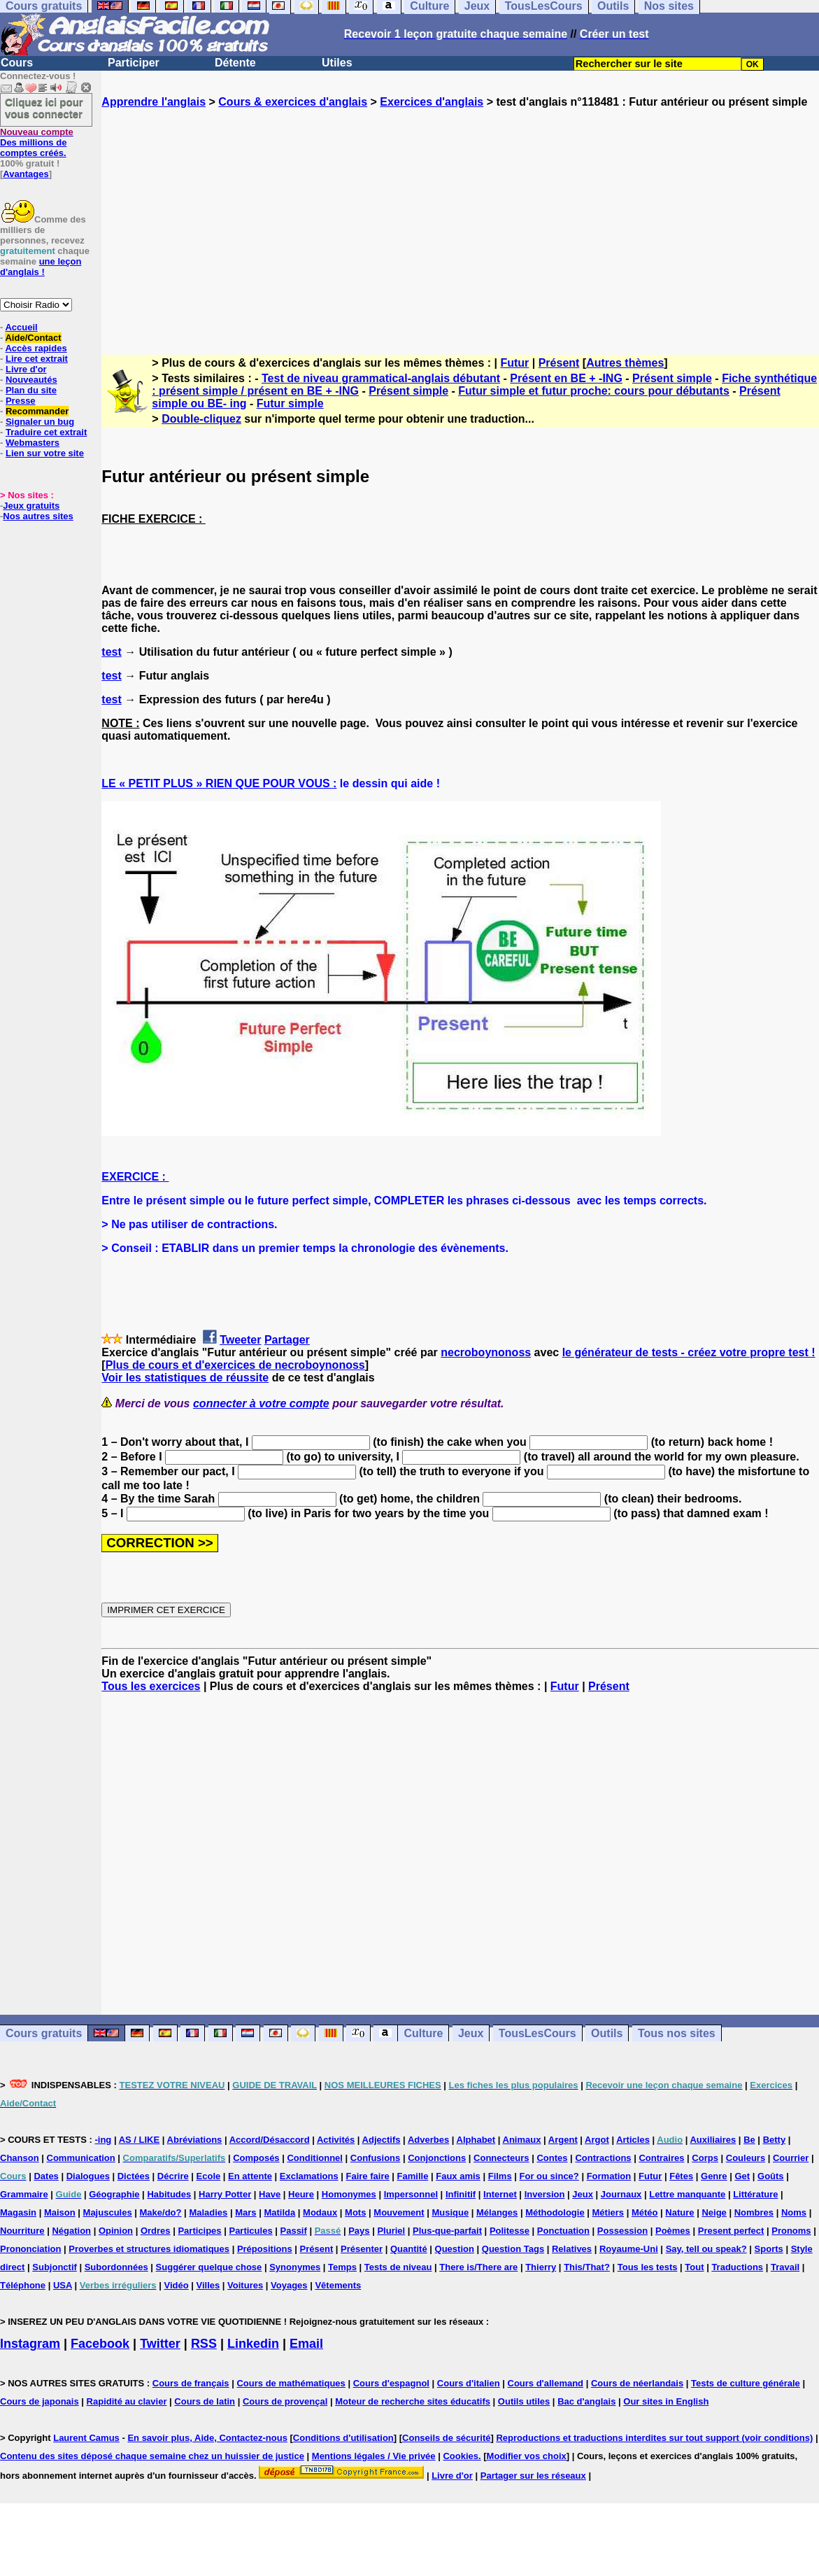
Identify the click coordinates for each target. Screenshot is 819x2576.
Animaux (522, 2139)
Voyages (289, 2285)
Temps (342, 2267)
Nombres (754, 2212)
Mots (355, 2212)
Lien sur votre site (45, 453)
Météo (645, 2212)
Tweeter (240, 1340)
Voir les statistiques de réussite (185, 1378)
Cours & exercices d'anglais (292, 102)
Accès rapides (35, 348)
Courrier (791, 2158)
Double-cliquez (201, 419)
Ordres (156, 2230)
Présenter (362, 2249)
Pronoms (791, 2230)
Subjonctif (54, 2267)
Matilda (279, 2212)
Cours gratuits (44, 2033)
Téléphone (22, 2285)
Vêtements (338, 2285)
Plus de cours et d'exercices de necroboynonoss (235, 1365)
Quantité (408, 2249)
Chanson (19, 2158)
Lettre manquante (687, 2194)
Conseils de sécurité (446, 2438)
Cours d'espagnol (391, 2383)
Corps (705, 2158)
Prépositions (264, 2249)
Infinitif (461, 2194)
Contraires (661, 2158)
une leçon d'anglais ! (40, 266)
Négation (71, 2230)
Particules (250, 2230)
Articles (633, 2139)
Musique (450, 2212)
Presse (21, 400)
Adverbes (428, 2139)
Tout (694, 2267)
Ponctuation (563, 2230)
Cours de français (190, 2383)
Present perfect (731, 2230)
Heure (301, 2194)
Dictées (133, 2176)
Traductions (737, 2267)
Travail (785, 2267)
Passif (293, 2230)
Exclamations (309, 2176)
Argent (563, 2139)
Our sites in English (665, 2401)
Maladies (208, 2212)
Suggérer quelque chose (209, 2267)
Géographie (114, 2194)
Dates (46, 2176)
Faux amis (458, 2176)
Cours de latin (204, 2401)
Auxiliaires (713, 2139)
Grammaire (24, 2194)
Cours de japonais (39, 2401)
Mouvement (398, 2212)
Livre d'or (26, 369)
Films (500, 2176)
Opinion (116, 2230)
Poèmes (672, 2230)
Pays (358, 2230)
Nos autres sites (38, 516)
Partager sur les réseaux (533, 2475)
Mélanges (497, 2212)
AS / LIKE (139, 2139)
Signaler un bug (40, 421)
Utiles (337, 63)
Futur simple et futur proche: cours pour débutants (593, 391)
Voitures (245, 2285)
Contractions (603, 2158)
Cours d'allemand (546, 2383)
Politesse (509, 2230)
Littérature (755, 2194)
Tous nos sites (676, 2033)
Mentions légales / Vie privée (374, 2456)
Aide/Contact (33, 337)
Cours (17, 63)
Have (269, 2194)
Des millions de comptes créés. (36, 142)
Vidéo (176, 2285)
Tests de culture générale (745, 2383)
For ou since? (549, 2176)
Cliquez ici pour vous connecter (44, 108)
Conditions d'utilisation (343, 2438)
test (111, 652)
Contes (551, 2158)
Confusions (375, 2158)
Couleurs (745, 2158)
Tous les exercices (150, 1686)
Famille (413, 2176)
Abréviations (194, 2139)
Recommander (37, 411)
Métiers (608, 2212)
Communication (81, 2158)
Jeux (470, 2033)
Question (454, 2249)
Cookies (460, 2456)
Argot (597, 2139)
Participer (133, 63)
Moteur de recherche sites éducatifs (412, 2401)
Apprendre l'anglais (153, 102)
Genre (714, 2176)
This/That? (587, 2267)
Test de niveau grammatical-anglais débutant (381, 378)
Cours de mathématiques (290, 2383)
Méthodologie (555, 2212)
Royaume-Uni (628, 2249)
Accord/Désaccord (269, 2139)
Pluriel (391, 2230)
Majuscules (107, 2212)
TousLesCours (537, 2033)
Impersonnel (411, 2194)
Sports (769, 2249)
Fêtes (681, 2176)
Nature (679, 2212)
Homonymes (349, 2194)
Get (742, 2176)
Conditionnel (314, 2158)
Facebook (100, 2344)
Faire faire (368, 2176)
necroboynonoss (486, 1352)
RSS (204, 2344)
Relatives (572, 2249)
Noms (793, 2212)
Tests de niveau (398, 2267)
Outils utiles (524, 2401)
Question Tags (513, 2249)
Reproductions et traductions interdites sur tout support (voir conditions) (654, 2438)
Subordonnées (116, 2267)
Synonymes (294, 2267)
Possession (622, 2230)
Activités (336, 2139)
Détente (235, 63)
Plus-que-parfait (447, 2230)
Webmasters (32, 442)
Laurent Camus (86, 2438)
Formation (609, 2176)
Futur (514, 363)
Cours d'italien (468, 2383)
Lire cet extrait (37, 358)
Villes (208, 2285)
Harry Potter (225, 2194)
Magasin (18, 2212)
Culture (423, 2033)
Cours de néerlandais (637, 2383)
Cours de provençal (285, 2401)
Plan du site (31, 390)
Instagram (30, 2344)
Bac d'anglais (586, 2401)
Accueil (21, 327)
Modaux (320, 2212)
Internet (500, 2194)
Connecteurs (501, 2158)
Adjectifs (381, 2139)
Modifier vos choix (527, 2456)
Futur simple (290, 403)
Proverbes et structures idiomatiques (149, 2249)
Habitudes (169, 2194)
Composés (256, 2158)
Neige (714, 2212)
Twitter (160, 2344)
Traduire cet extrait (46, 432)
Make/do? (161, 2212)
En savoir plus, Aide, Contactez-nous (207, 2438)
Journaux (621, 2194)
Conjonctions (437, 2158)
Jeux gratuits (31, 505)
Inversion (545, 2194)
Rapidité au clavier (127, 2401)
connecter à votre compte (261, 1403)
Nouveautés (31, 379)
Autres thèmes (625, 363)
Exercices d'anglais (431, 102)
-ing (102, 2139)
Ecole (209, 2176)
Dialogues (88, 2176)
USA (62, 2285)
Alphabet (476, 2139)
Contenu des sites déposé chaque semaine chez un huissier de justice (152, 2456)
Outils (606, 2033)
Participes (199, 2230)
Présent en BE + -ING (566, 378)
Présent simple (672, 378)
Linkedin (253, 2344)
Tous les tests (648, 2267)
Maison (60, 2212)
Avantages (25, 174)
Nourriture (22, 2230)
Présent (559, 363)
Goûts (770, 2176)
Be (749, 2139)
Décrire (173, 2176)
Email (306, 2344)
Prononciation (30, 2249)
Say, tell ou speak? (706, 2249)
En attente (250, 2176)
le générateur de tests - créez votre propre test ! (689, 1352)
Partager (287, 1340)
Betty (774, 2139)
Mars (245, 2212)
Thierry (540, 2267)
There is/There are (478, 2267)
